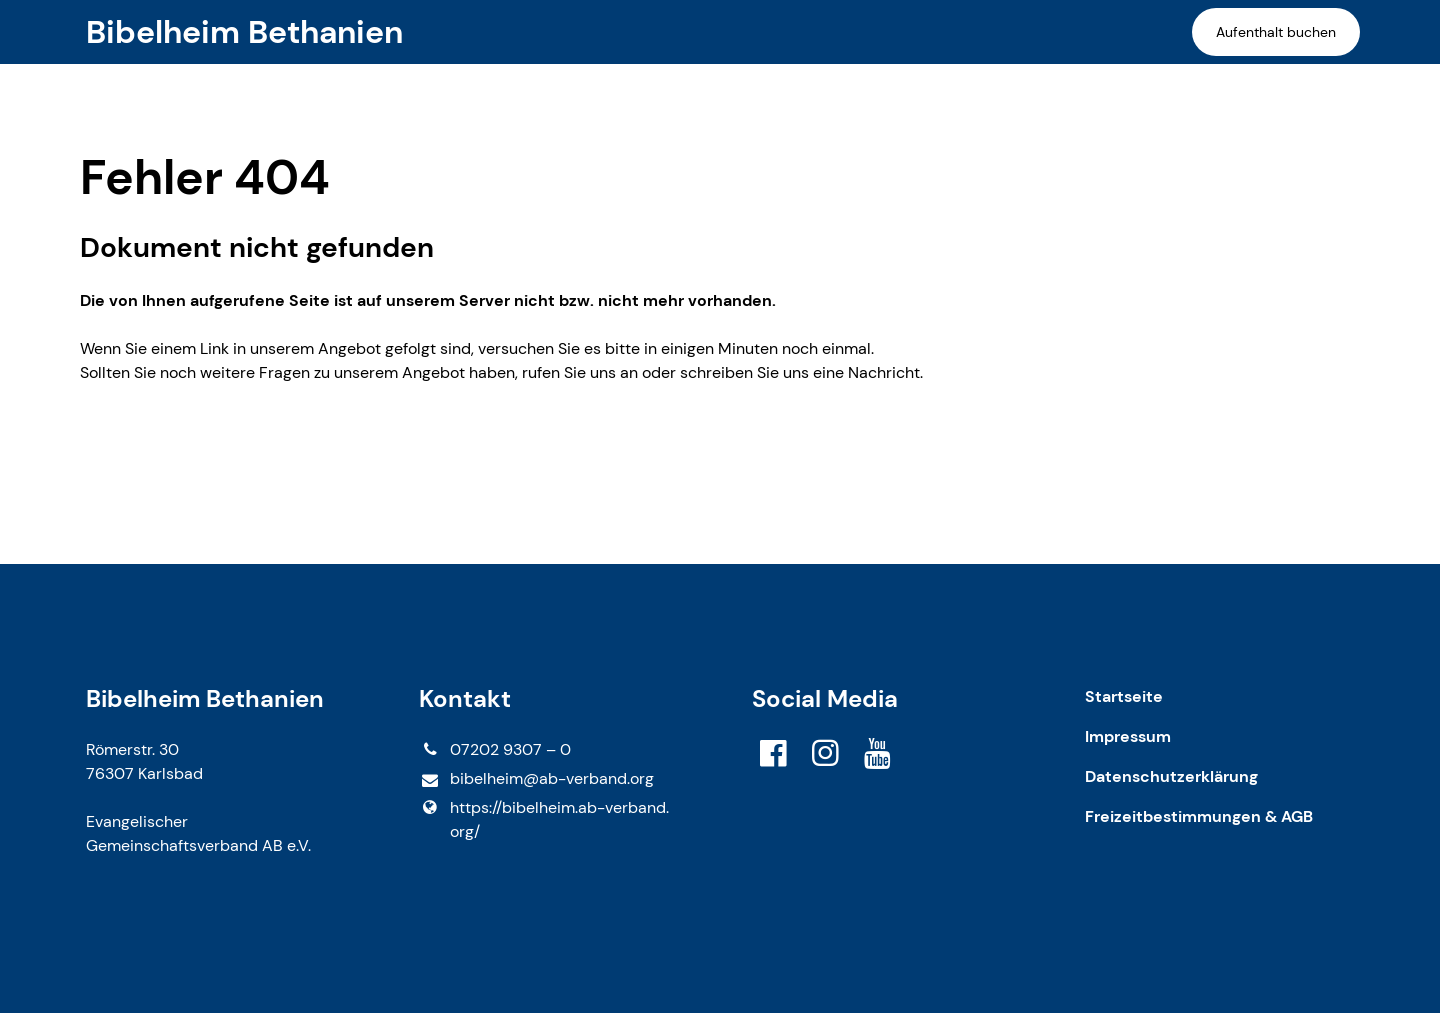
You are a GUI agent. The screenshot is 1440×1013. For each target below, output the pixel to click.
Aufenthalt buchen (1276, 32)
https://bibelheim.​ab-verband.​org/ (543, 820)
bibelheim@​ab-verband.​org (536, 779)
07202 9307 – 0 (494, 750)
